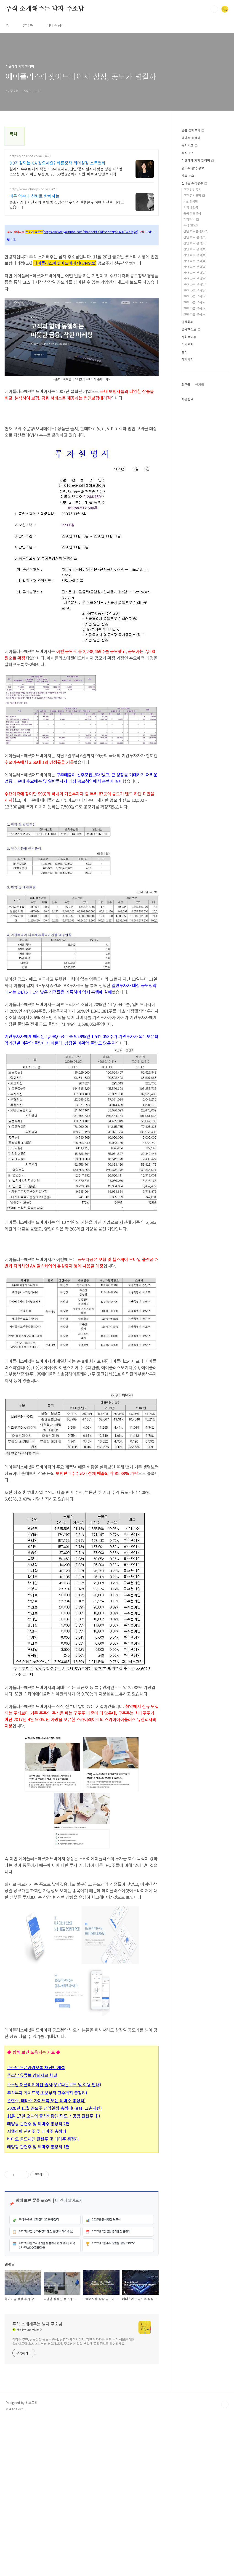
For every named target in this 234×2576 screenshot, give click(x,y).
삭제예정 (187, 359)
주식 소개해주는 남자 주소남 (44, 9)
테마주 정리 (56, 25)
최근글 (185, 384)
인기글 (199, 384)
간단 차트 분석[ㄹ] (194, 255)
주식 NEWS (190, 225)
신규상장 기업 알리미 (197, 160)
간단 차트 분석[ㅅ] (194, 273)
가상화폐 (187, 321)
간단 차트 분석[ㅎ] (194, 314)
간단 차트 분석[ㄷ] (194, 249)
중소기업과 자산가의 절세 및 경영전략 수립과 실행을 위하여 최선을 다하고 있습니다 (66, 204)
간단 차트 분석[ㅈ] (194, 284)
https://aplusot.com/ (25, 156)
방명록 (28, 25)
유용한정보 (190, 329)
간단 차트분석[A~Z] (195, 231)
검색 (214, 9)
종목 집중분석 (192, 213)
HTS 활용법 (190, 201)
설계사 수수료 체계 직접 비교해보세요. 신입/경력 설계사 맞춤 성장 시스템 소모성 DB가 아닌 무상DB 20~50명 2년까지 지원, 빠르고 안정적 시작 (66, 171)
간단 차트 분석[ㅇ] (194, 278)
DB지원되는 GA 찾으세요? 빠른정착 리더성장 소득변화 (57, 162)
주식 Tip (187, 153)
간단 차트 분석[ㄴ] (194, 243)
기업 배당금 (190, 207)
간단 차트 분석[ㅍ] (194, 308)
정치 (184, 352)
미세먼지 (187, 344)
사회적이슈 (188, 337)
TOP (225, 2560)
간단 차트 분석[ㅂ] (194, 267)
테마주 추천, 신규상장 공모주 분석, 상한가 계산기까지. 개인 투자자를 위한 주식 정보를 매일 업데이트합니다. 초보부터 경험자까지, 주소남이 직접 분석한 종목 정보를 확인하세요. (73, 2497)
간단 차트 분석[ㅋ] (194, 296)
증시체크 (189, 145)
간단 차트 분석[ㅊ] (194, 290)
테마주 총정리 (190, 138)
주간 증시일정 (194, 195)
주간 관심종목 (192, 189)
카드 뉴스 (187, 175)
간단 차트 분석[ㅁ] (194, 261)
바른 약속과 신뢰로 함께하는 (34, 196)
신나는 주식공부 (194, 183)
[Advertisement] (82, 1272)
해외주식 (191, 219)
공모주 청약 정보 (192, 168)
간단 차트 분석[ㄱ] (194, 237)
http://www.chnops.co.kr (28, 189)
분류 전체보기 (192, 130)
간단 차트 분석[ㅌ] (194, 302)
